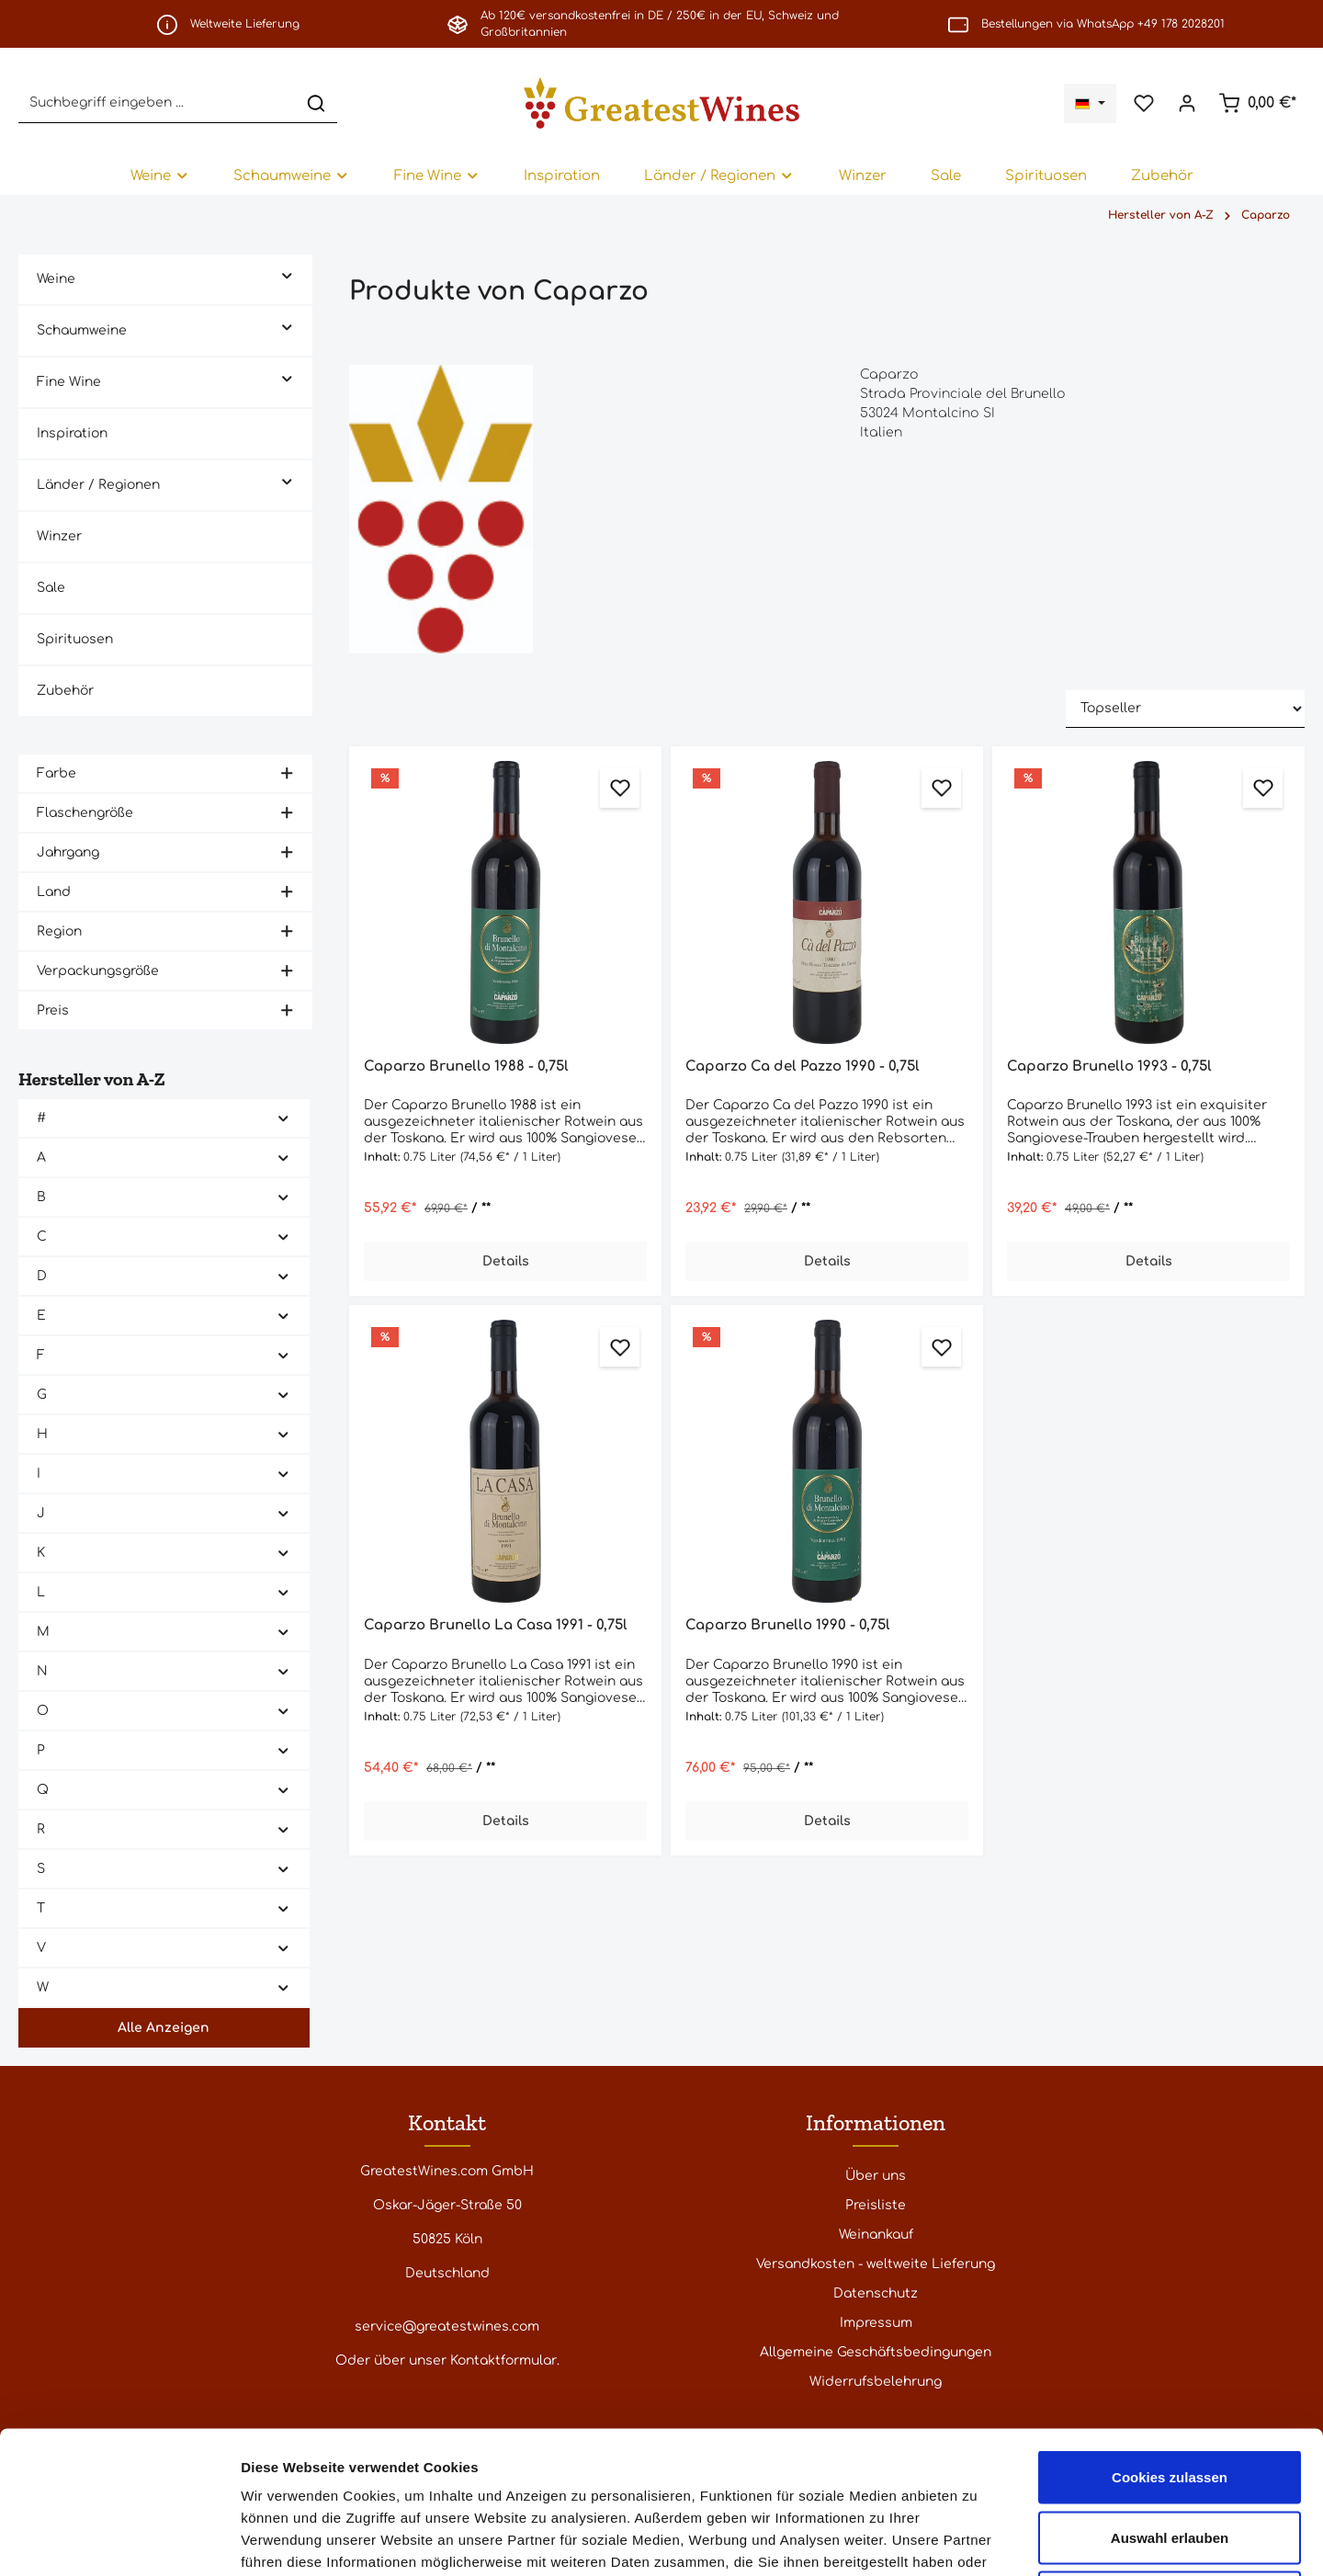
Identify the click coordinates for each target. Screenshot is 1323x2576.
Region (165, 931)
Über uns (875, 2176)
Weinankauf (876, 2234)
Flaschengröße (165, 813)
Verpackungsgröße (165, 971)
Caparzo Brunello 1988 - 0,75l (466, 1066)
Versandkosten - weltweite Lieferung (875, 2264)
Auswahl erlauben (1169, 2395)
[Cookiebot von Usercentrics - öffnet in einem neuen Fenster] (119, 2540)
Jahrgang (165, 852)
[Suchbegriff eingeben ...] (157, 102)
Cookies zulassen (1169, 2335)
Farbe (165, 773)
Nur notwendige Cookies (1169, 2455)
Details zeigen (977, 2540)
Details (505, 1261)
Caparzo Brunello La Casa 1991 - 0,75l (496, 1625)
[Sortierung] (1185, 709)
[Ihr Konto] (1186, 103)
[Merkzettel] (1143, 103)
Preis (165, 1010)
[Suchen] (316, 102)
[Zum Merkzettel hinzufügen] (619, 788)
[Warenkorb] (1257, 103)
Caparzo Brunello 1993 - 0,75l (1109, 1066)
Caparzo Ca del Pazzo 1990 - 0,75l (802, 1066)
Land (165, 892)
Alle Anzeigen (163, 2028)
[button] (287, 274)
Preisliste (875, 2205)
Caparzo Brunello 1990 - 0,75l (787, 1625)
